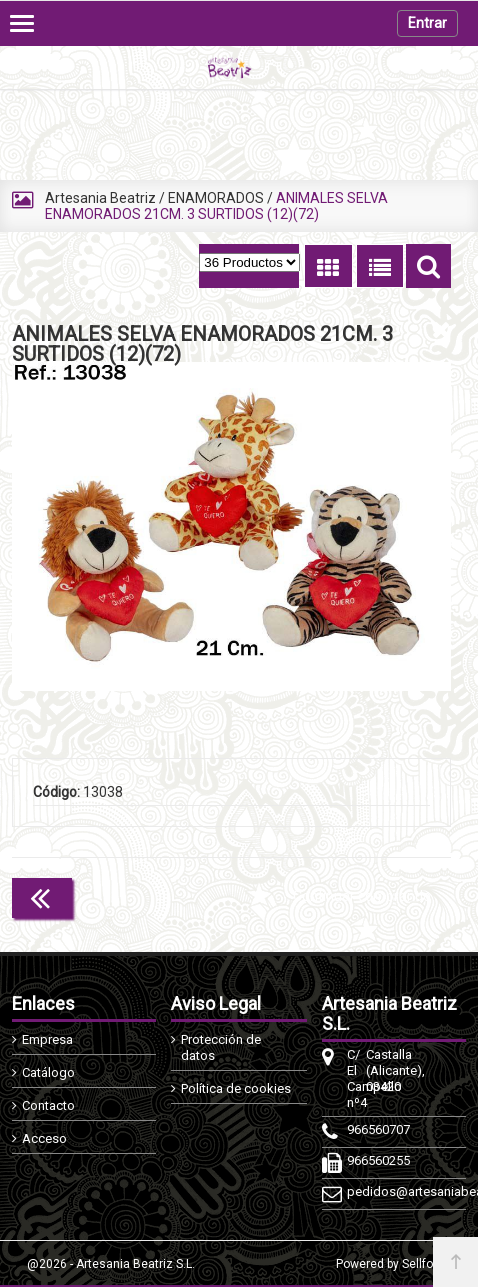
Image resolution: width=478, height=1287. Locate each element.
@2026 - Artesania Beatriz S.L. (111, 1264)
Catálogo (48, 1072)
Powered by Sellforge (393, 1264)
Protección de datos (221, 1047)
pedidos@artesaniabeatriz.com (356, 1191)
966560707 (356, 1129)
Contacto (48, 1105)
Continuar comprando (362, 896)
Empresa (47, 1039)
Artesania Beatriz (100, 198)
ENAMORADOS (216, 198)
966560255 (356, 1160)
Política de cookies (236, 1088)
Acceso (44, 1138)
